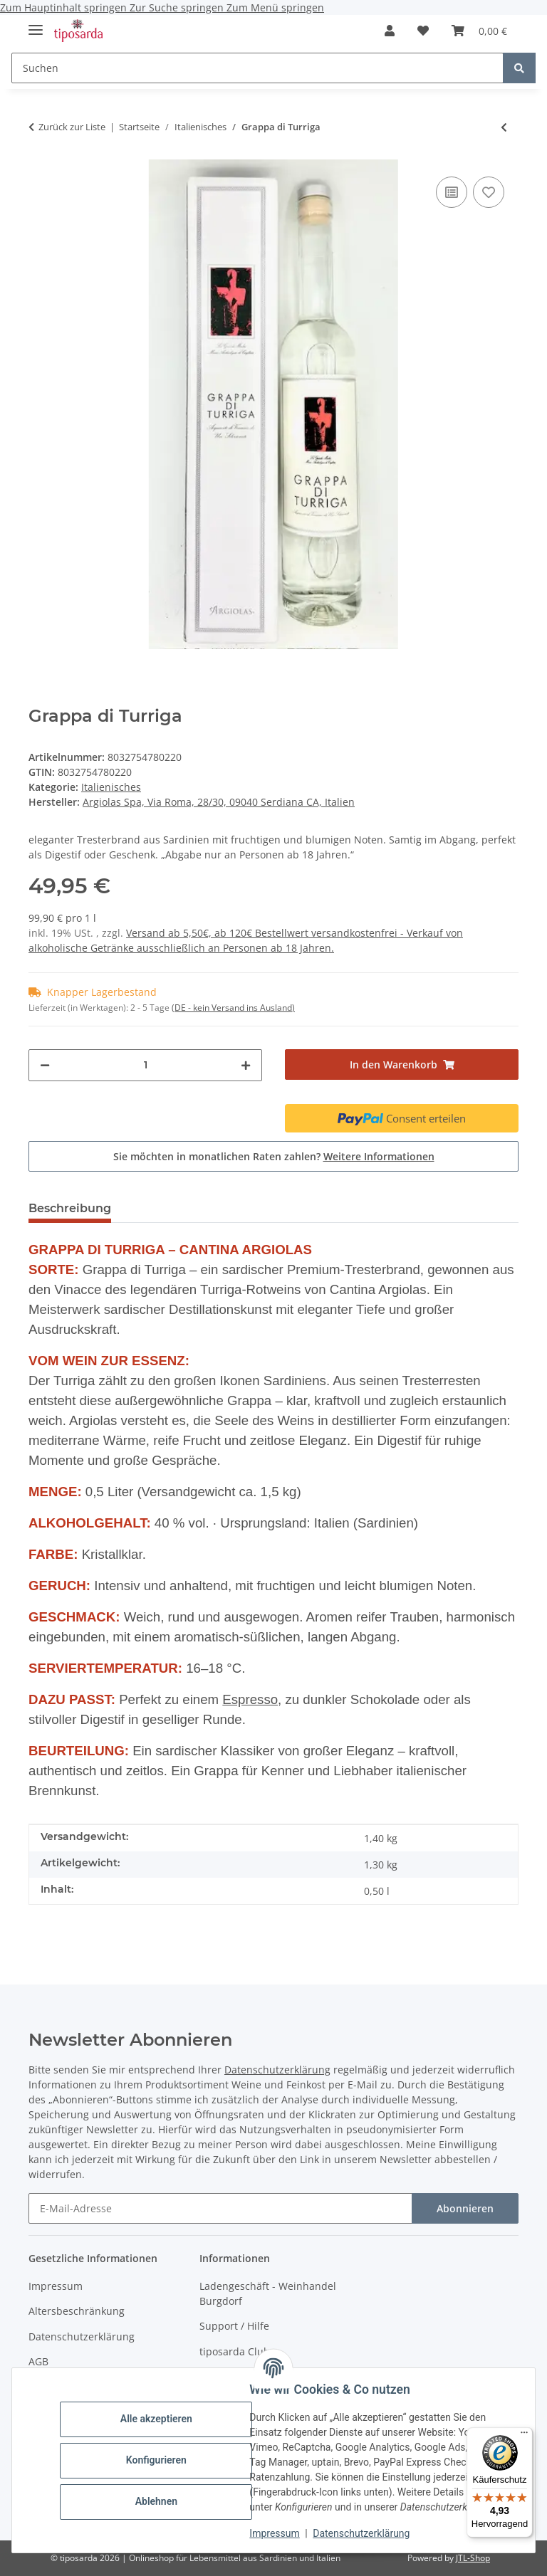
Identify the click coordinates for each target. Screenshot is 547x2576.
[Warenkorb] (479, 30)
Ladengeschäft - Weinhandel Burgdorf (267, 2293)
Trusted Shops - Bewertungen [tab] (222, 1208)
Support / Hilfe (234, 2326)
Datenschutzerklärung (361, 2533)
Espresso (250, 1699)
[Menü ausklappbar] (35, 24)
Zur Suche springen (178, 7)
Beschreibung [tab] (69, 1208)
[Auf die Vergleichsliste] (451, 192)
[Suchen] (257, 68)
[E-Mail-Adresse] (220, 2208)
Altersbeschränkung (76, 2311)
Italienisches (111, 787)
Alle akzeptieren (156, 2418)
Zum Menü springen (275, 7)
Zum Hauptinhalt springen (65, 7)
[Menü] (524, 2435)
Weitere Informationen (378, 1156)
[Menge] (145, 1065)
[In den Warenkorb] (402, 1064)
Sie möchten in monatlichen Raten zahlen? (273, 1156)
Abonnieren (465, 2208)
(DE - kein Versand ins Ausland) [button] (233, 1008)
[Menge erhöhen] (245, 1065)
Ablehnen (156, 2501)
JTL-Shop (473, 2558)
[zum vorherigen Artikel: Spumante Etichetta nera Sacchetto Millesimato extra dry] (504, 127)
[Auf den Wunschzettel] (488, 192)
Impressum (275, 2533)
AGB (38, 2361)
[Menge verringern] (45, 1065)
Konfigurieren (156, 2460)
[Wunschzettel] (423, 30)
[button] (389, 30)
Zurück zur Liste (71, 126)
